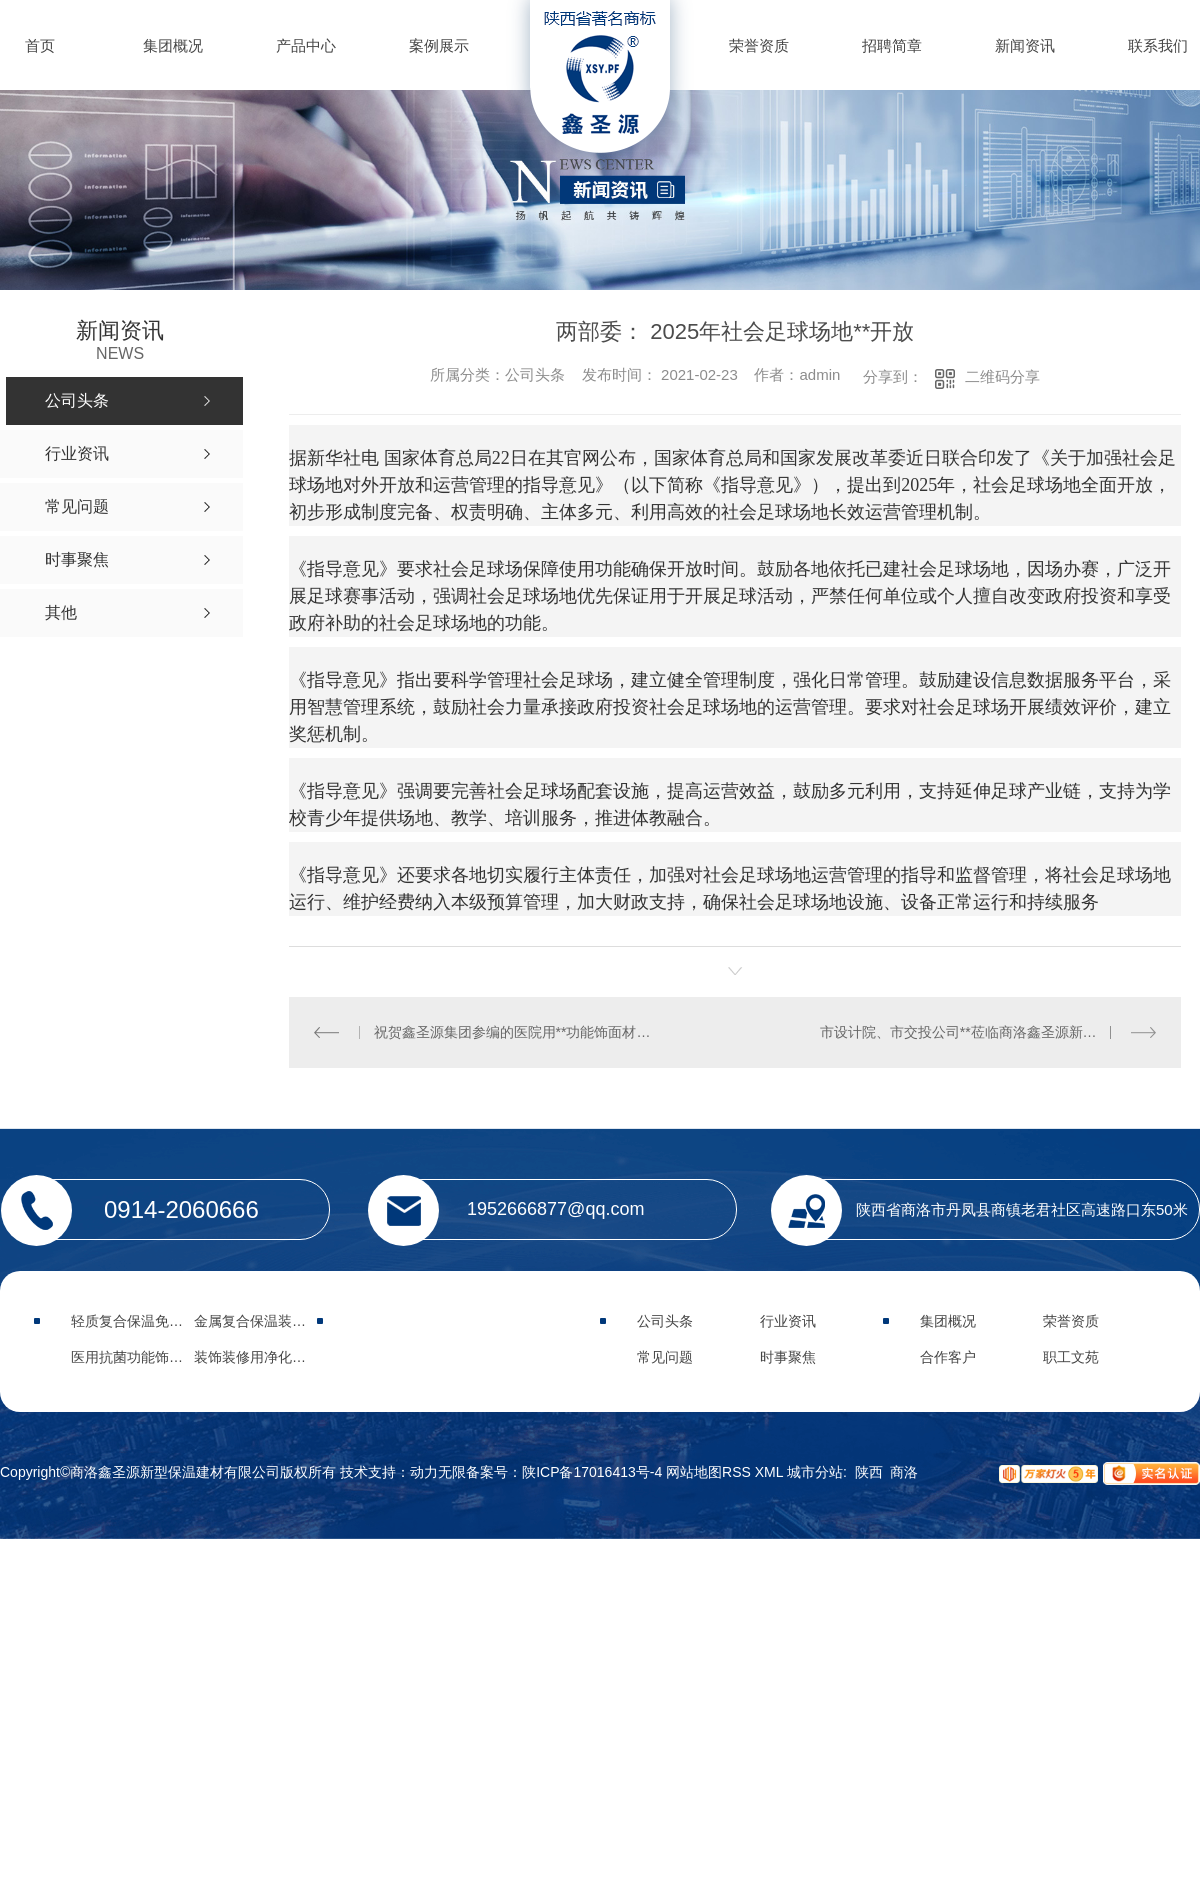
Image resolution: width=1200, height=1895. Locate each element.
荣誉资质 (759, 45)
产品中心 (306, 45)
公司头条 (665, 1321)
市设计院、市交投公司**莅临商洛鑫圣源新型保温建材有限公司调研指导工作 (988, 1032)
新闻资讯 (1025, 45)
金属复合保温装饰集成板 (271, 1321)
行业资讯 (788, 1321)
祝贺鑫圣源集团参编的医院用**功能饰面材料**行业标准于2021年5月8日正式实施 (512, 1032)
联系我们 (1158, 45)
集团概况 (173, 45)
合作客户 (948, 1357)
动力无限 (438, 1472)
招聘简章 (892, 45)
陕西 (869, 1472)
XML (771, 1472)
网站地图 (694, 1472)
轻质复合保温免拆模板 (141, 1321)
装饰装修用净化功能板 (264, 1357)
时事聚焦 (788, 1357)
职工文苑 (1071, 1357)
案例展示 (439, 45)
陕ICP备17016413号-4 (592, 1472)
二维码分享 (1002, 376)
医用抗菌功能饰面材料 (141, 1357)
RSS (738, 1472)
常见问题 (665, 1357)
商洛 (904, 1472)
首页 (40, 45)
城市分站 (815, 1472)
